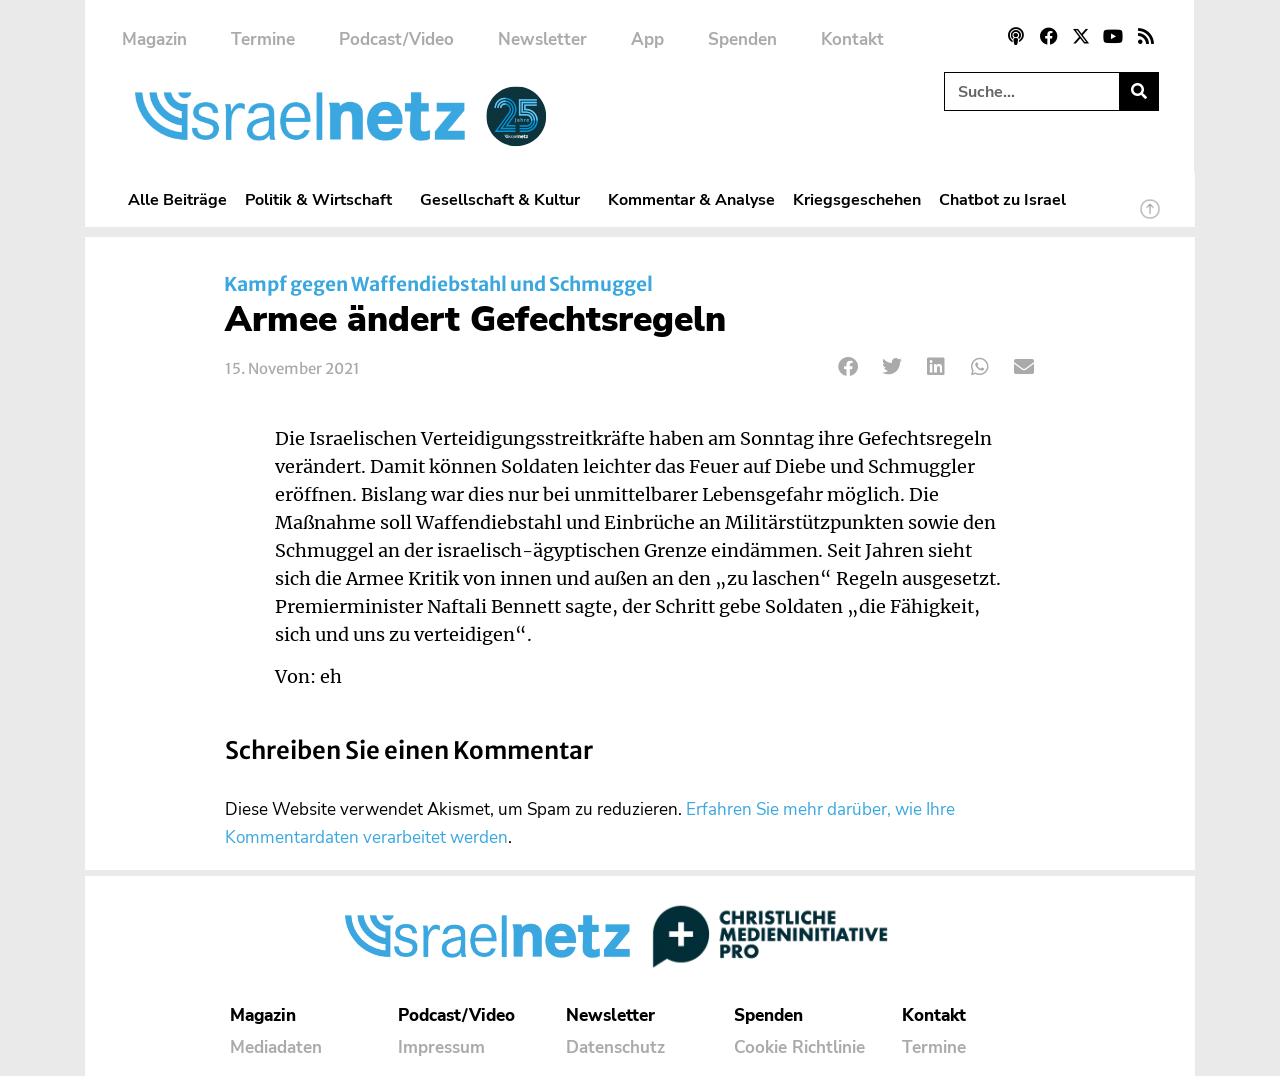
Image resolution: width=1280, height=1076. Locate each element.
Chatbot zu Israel (1002, 199)
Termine (263, 39)
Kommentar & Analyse (691, 199)
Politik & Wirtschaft (323, 199)
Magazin (154, 39)
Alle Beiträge (177, 199)
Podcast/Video (396, 39)
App (647, 39)
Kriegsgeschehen (857, 199)
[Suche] (1138, 91)
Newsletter (542, 39)
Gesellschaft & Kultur (505, 199)
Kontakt (852, 39)
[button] (848, 367)
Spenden (742, 39)
